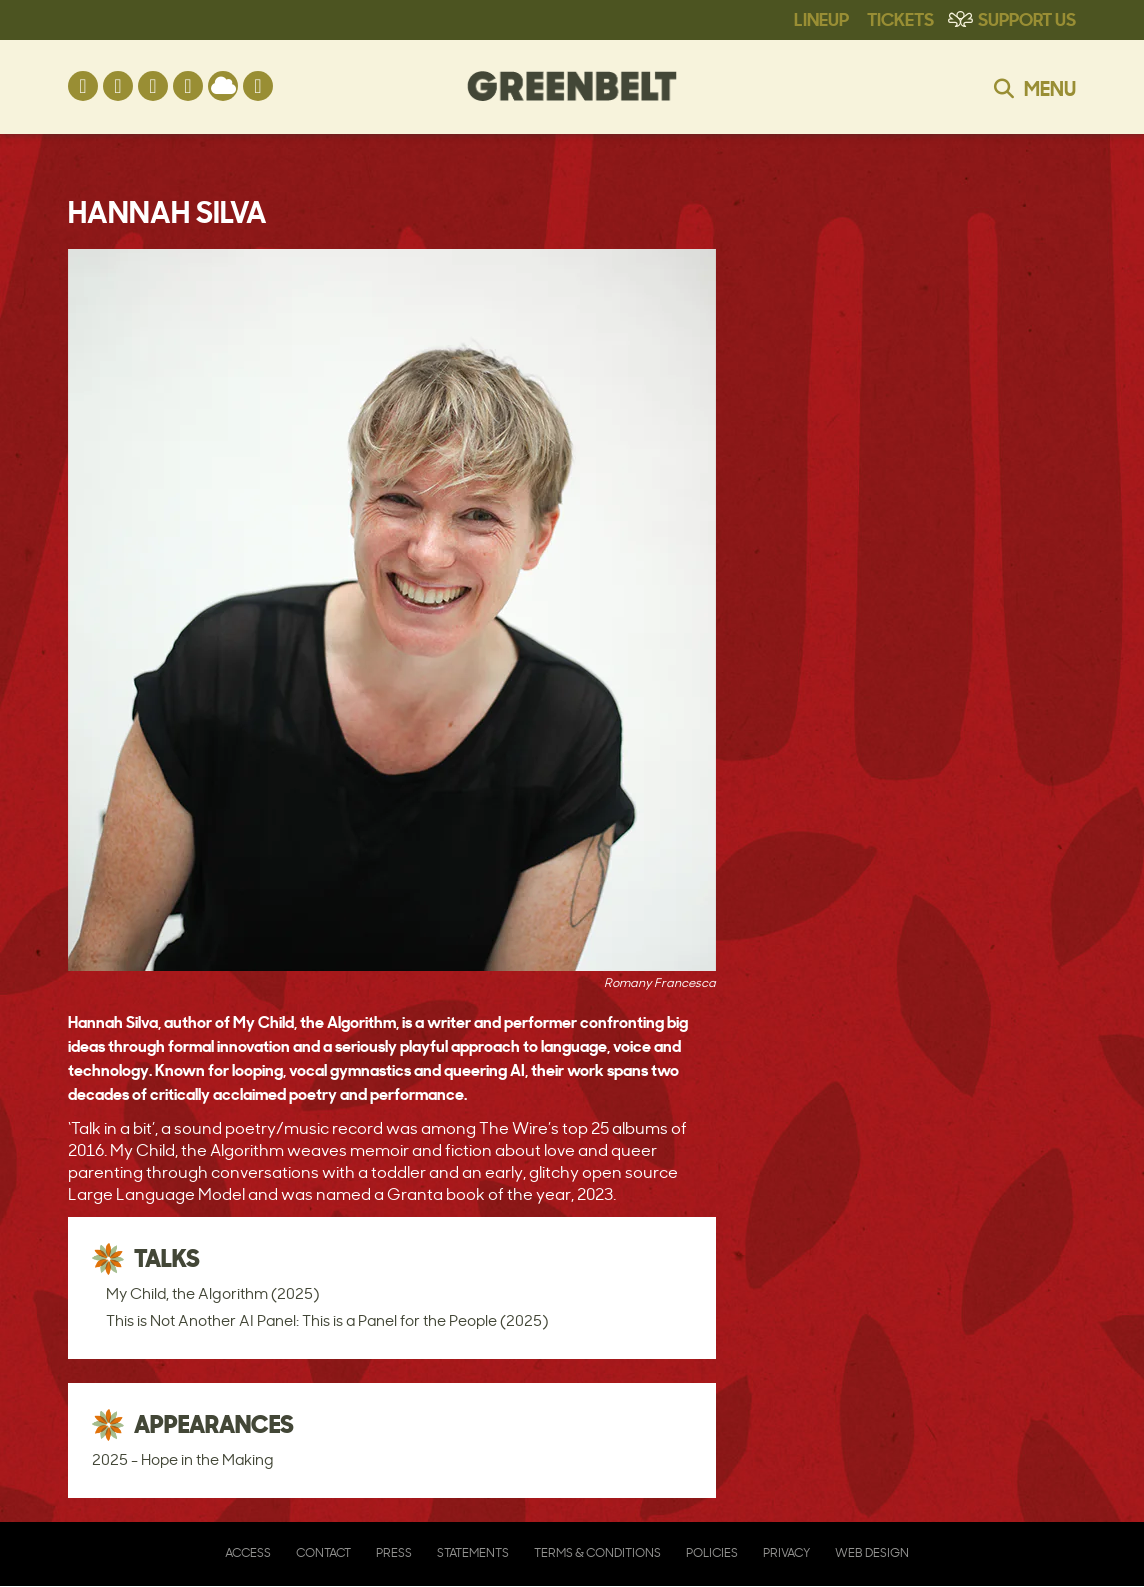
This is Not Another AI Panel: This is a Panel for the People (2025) (327, 1320)
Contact (323, 1552)
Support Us (1027, 18)
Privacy (786, 1552)
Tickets (900, 18)
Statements (473, 1552)
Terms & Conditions (597, 1552)
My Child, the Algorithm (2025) (212, 1293)
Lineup (821, 18)
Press (394, 1552)
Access (248, 1552)
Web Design (872, 1552)
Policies (712, 1552)
